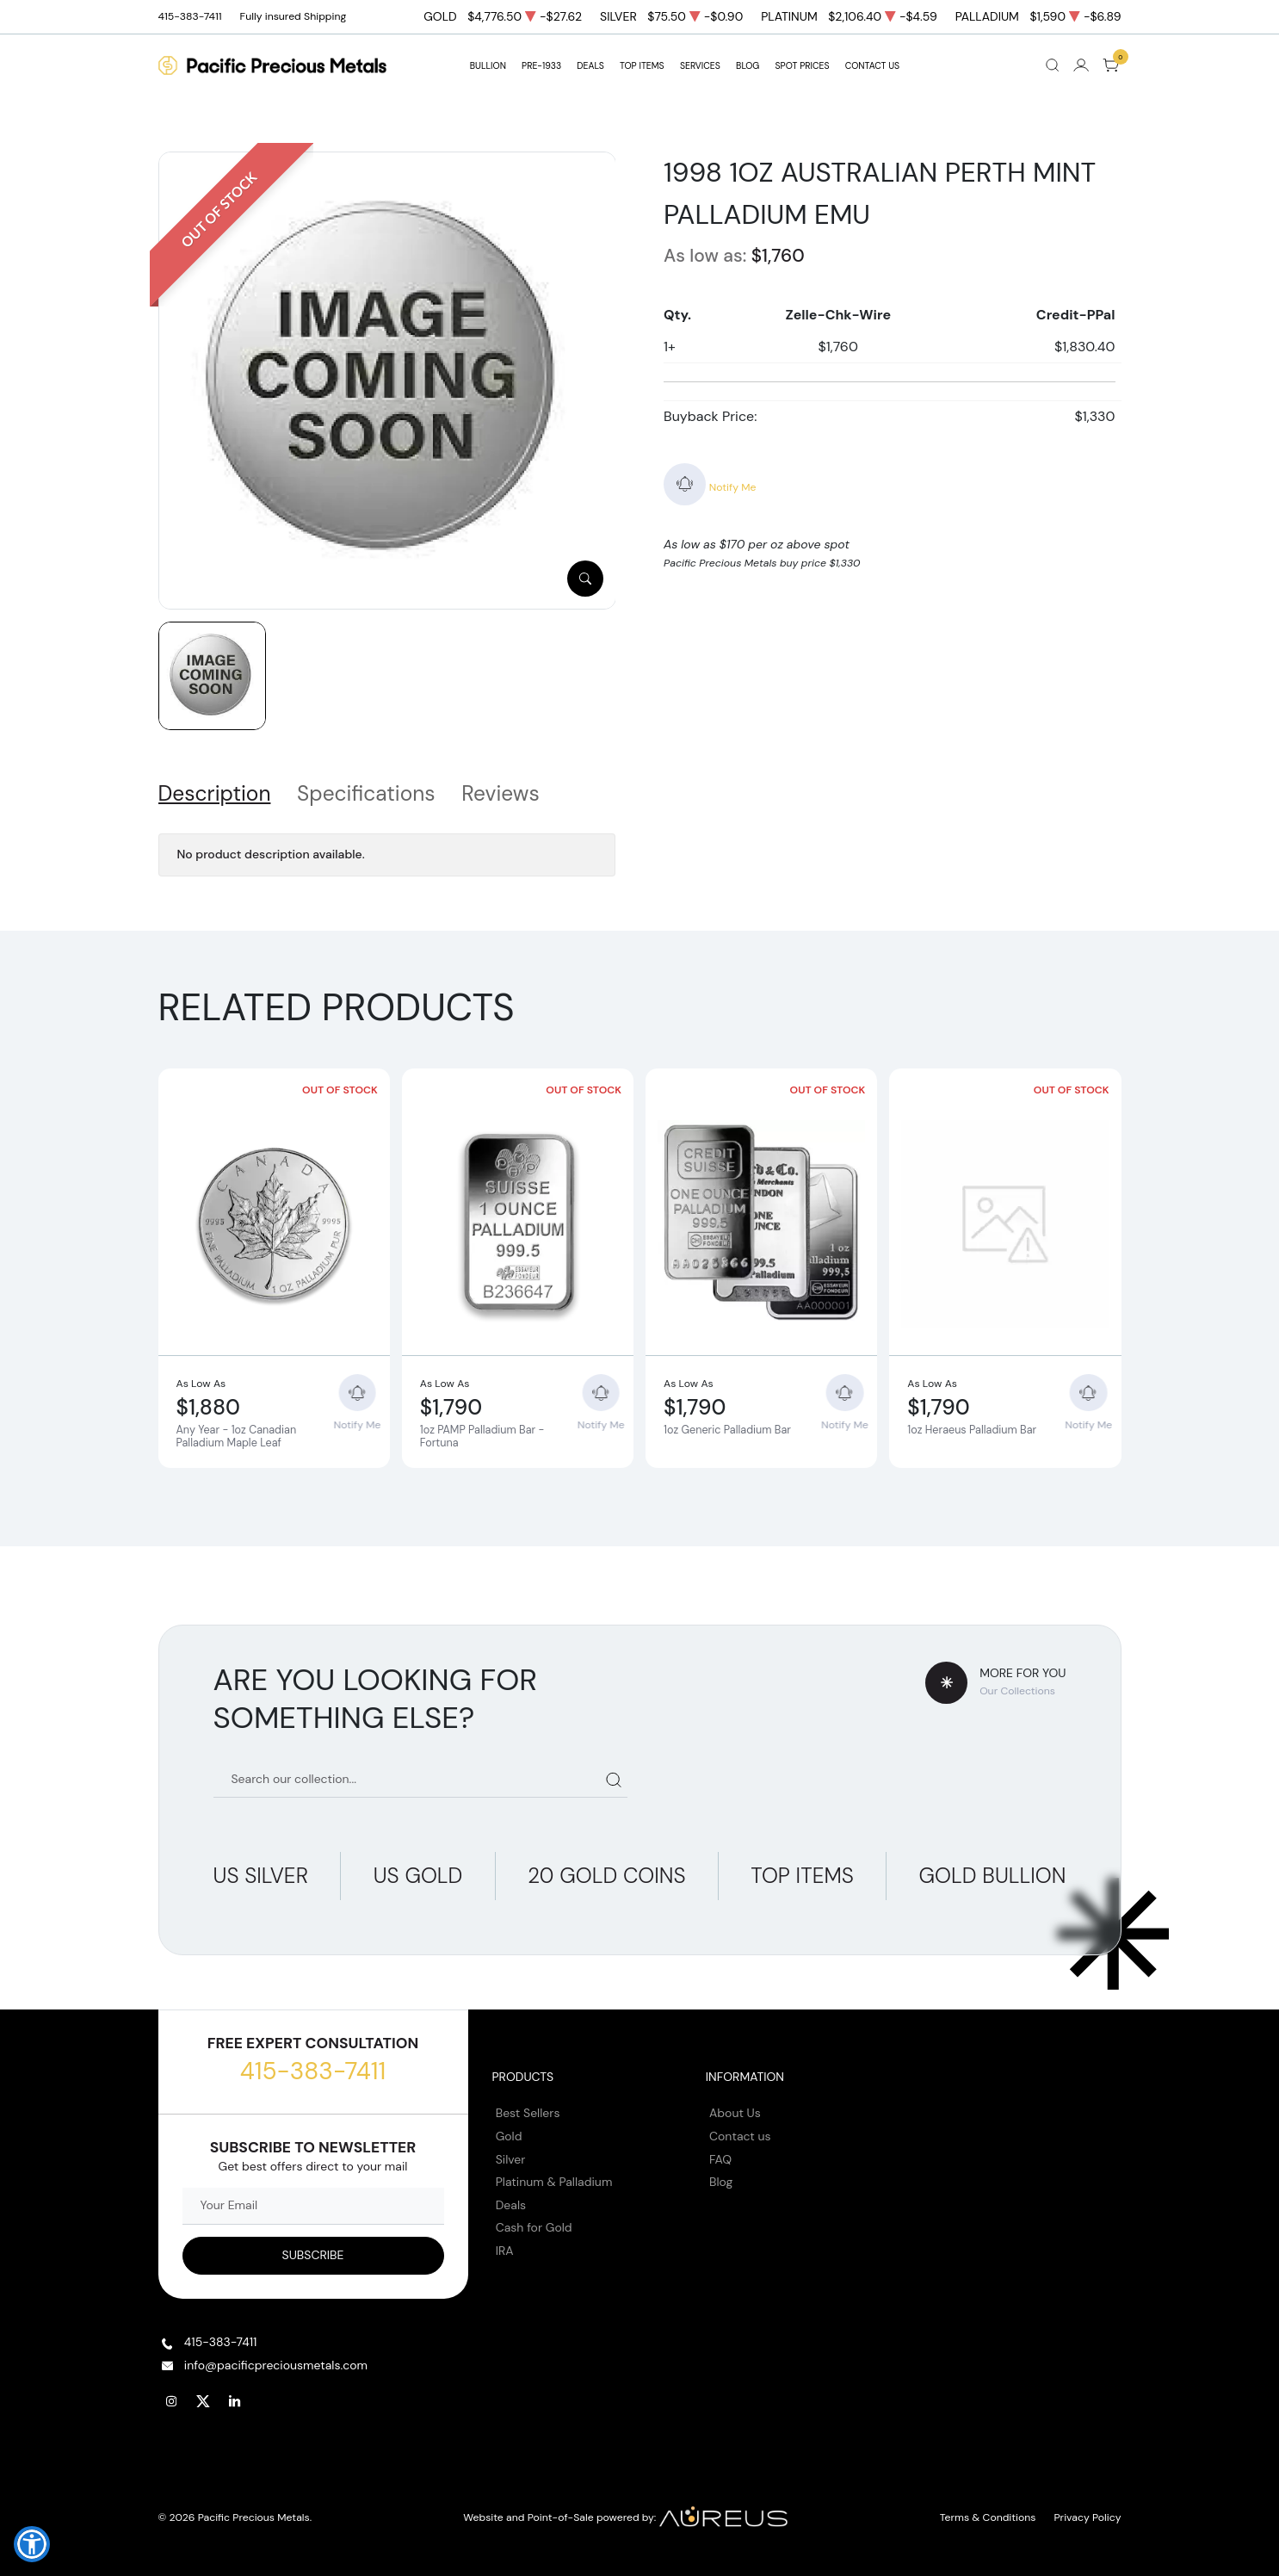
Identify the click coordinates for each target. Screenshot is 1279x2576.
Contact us (740, 2136)
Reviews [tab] (500, 794)
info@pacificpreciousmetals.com (276, 2365)
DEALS (590, 65)
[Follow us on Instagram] (172, 2402)
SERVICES (700, 65)
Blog (720, 2181)
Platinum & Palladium (554, 2181)
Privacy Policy (1087, 2517)
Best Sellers (528, 2113)
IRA (505, 2250)
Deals (511, 2205)
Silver (511, 2159)
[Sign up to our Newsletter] (313, 2256)
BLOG (747, 65)
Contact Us (872, 65)
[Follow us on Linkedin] (236, 2402)
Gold (509, 2136)
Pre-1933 (541, 65)
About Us (735, 2113)
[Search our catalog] (420, 1779)
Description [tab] (214, 794)
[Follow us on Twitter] (204, 2402)
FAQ (720, 2159)
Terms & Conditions (988, 2517)
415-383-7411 (313, 2071)
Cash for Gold (534, 2227)
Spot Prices (802, 65)
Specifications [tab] (366, 794)
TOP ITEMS (642, 65)
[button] (31, 2544)
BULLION (488, 65)
